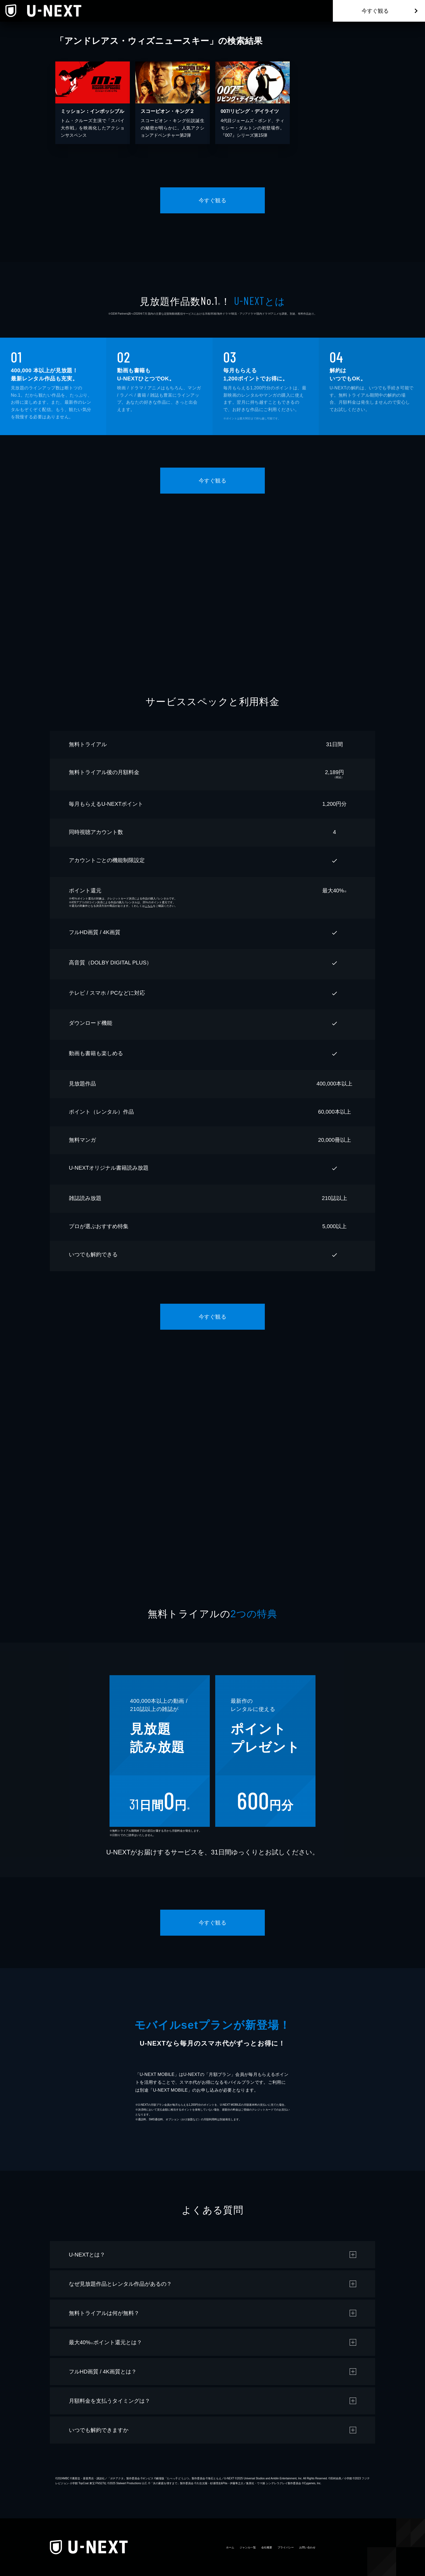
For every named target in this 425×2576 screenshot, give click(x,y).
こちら (149, 905)
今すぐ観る (375, 11)
